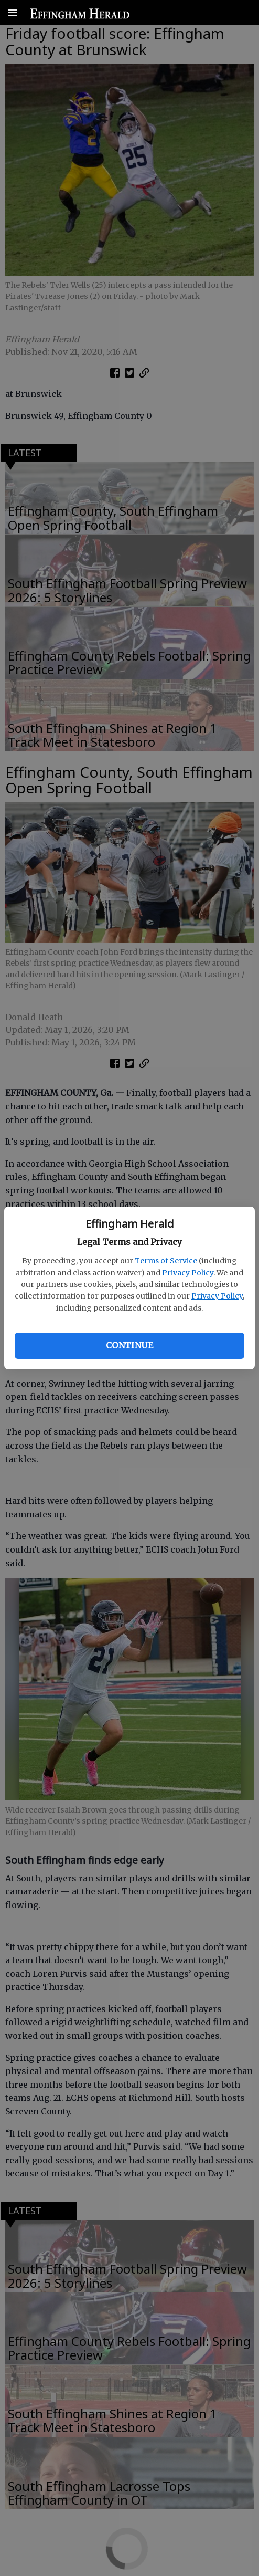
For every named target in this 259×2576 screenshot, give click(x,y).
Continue (129, 1345)
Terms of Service (166, 1260)
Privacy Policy (187, 1272)
